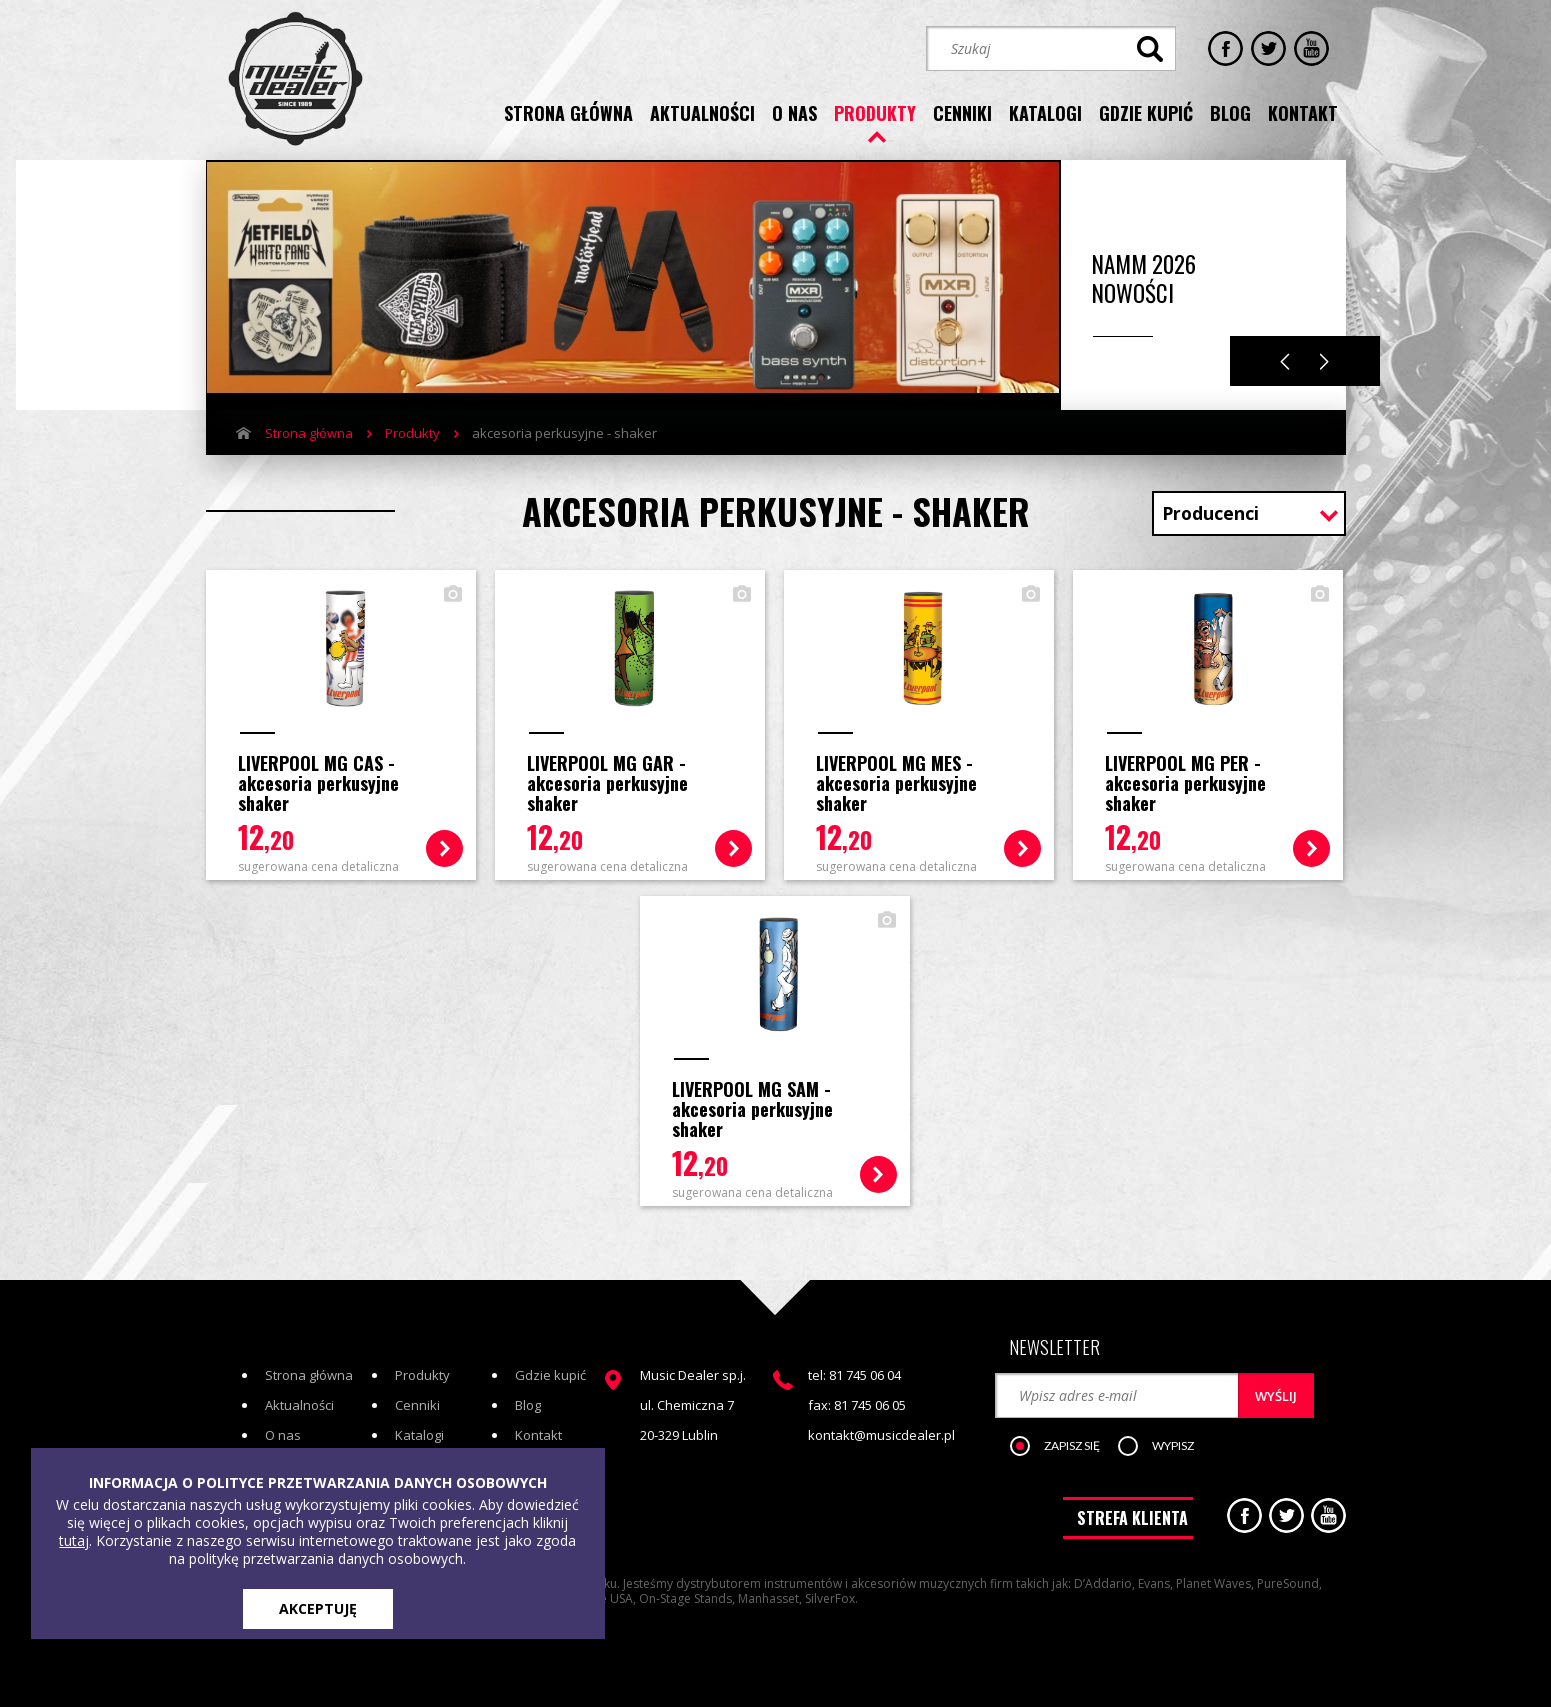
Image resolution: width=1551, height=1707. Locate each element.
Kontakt (538, 1435)
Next (1324, 361)
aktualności (702, 113)
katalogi (1045, 113)
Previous (1285, 361)
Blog (528, 1405)
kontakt (1303, 113)
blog (1230, 113)
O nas (283, 1435)
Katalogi (419, 1435)
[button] (1065, 1447)
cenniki (962, 113)
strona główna (568, 113)
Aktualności (299, 1405)
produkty (875, 113)
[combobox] (1249, 515)
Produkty (412, 433)
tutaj (74, 1540)
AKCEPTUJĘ (318, 1608)
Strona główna (309, 433)
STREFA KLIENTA (1132, 1518)
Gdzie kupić (550, 1375)
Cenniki (417, 1405)
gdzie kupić (1146, 113)
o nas (794, 113)
